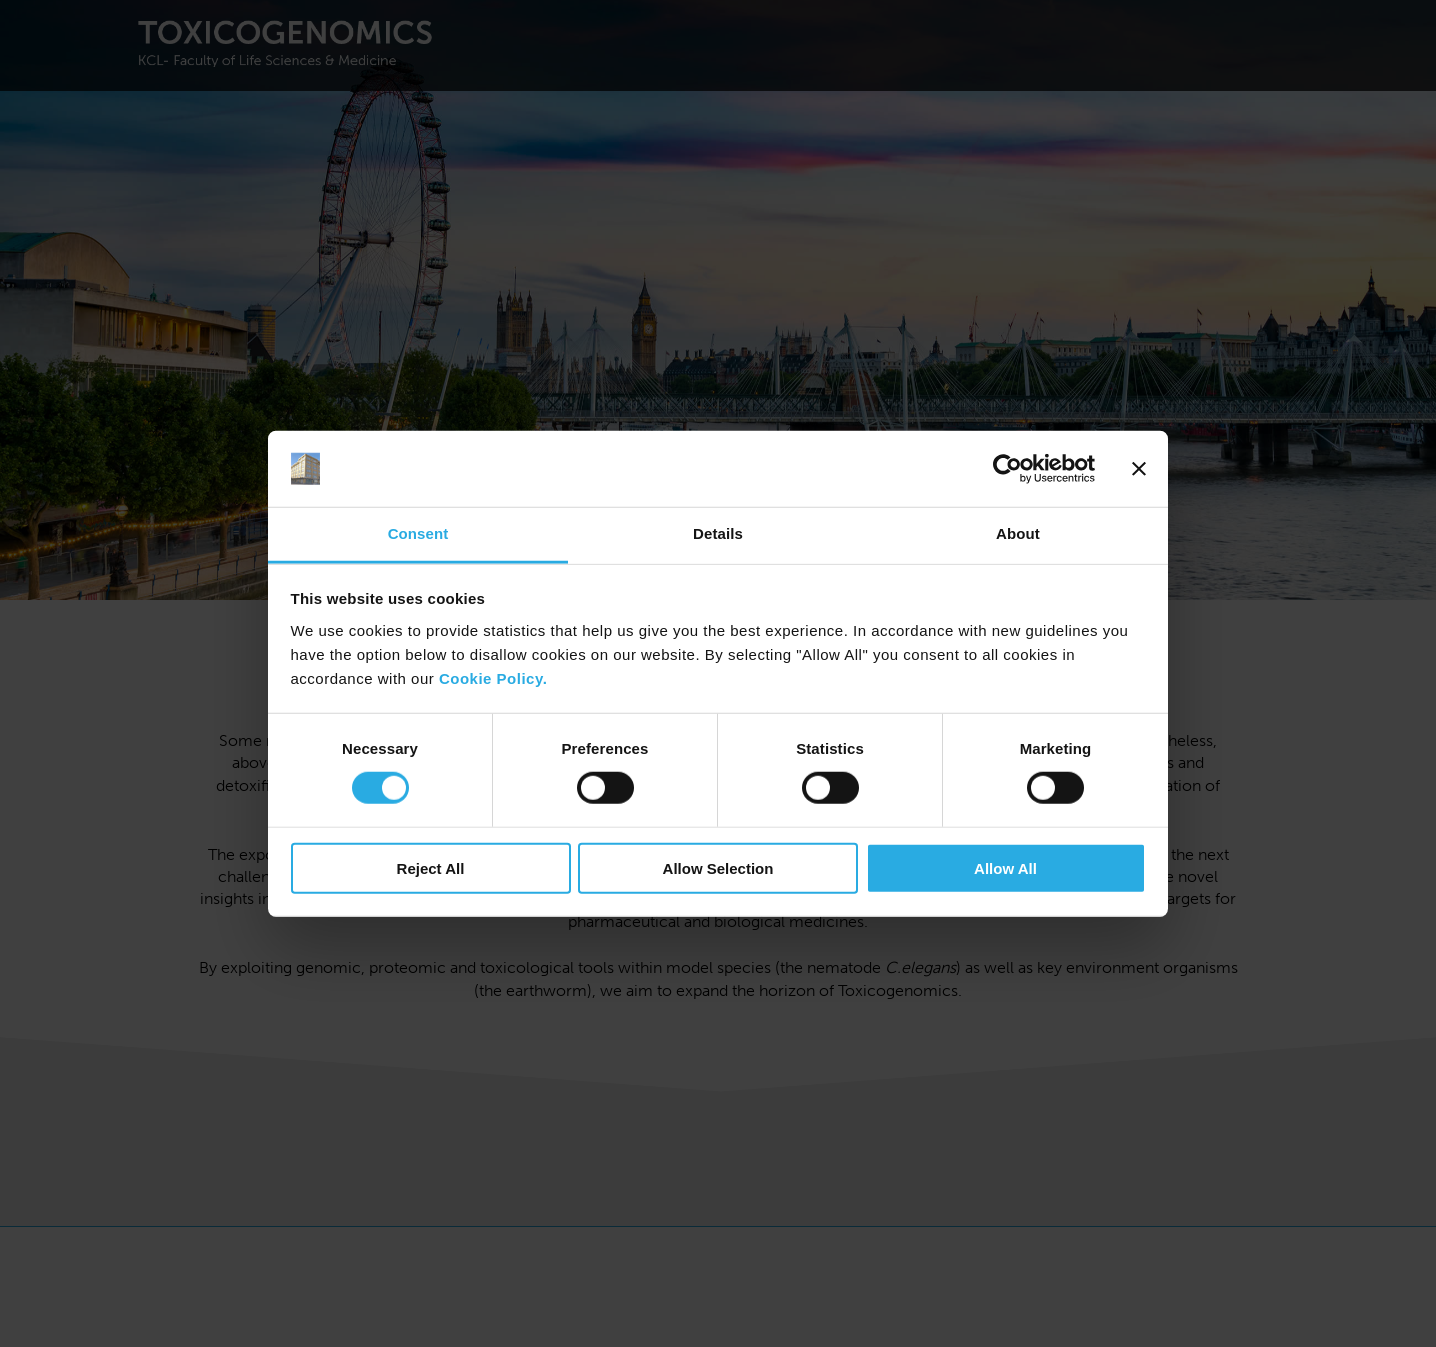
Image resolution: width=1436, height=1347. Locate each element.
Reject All (431, 867)
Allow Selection (718, 867)
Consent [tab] (418, 533)
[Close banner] (1139, 469)
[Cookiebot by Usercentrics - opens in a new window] (1007, 469)
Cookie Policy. (493, 678)
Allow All (1005, 867)
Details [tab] (718, 533)
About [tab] (1018, 533)
